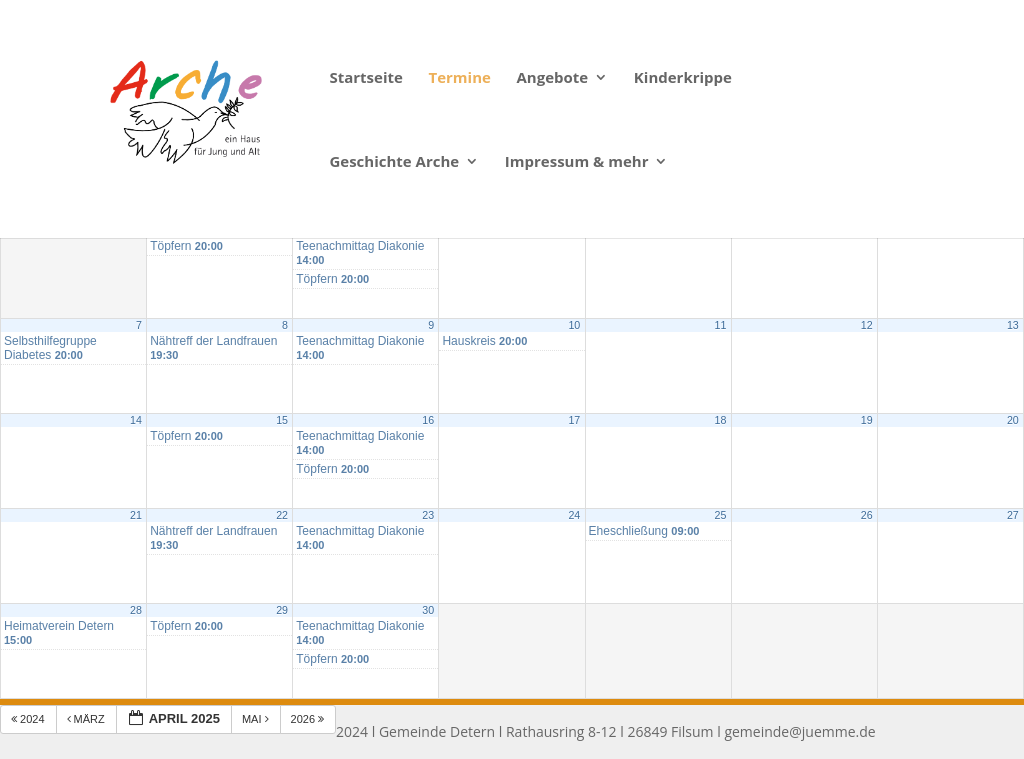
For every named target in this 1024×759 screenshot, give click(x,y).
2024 (29, 719)
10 (574, 325)
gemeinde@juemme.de (799, 731)
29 (282, 610)
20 (1013, 420)
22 (282, 515)
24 (574, 515)
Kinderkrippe (683, 78)
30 (428, 610)
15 (282, 420)
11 (721, 325)
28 (136, 610)
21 (136, 515)
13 (1013, 325)
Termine (459, 78)
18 (721, 420)
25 (721, 515)
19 (867, 420)
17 (574, 420)
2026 (309, 719)
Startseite (365, 78)
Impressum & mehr (577, 162)
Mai (257, 719)
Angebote (553, 78)
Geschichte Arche (394, 162)
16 (428, 420)
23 (428, 515)
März (87, 719)
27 (1013, 515)
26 (867, 515)
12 (867, 325)
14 (136, 420)
